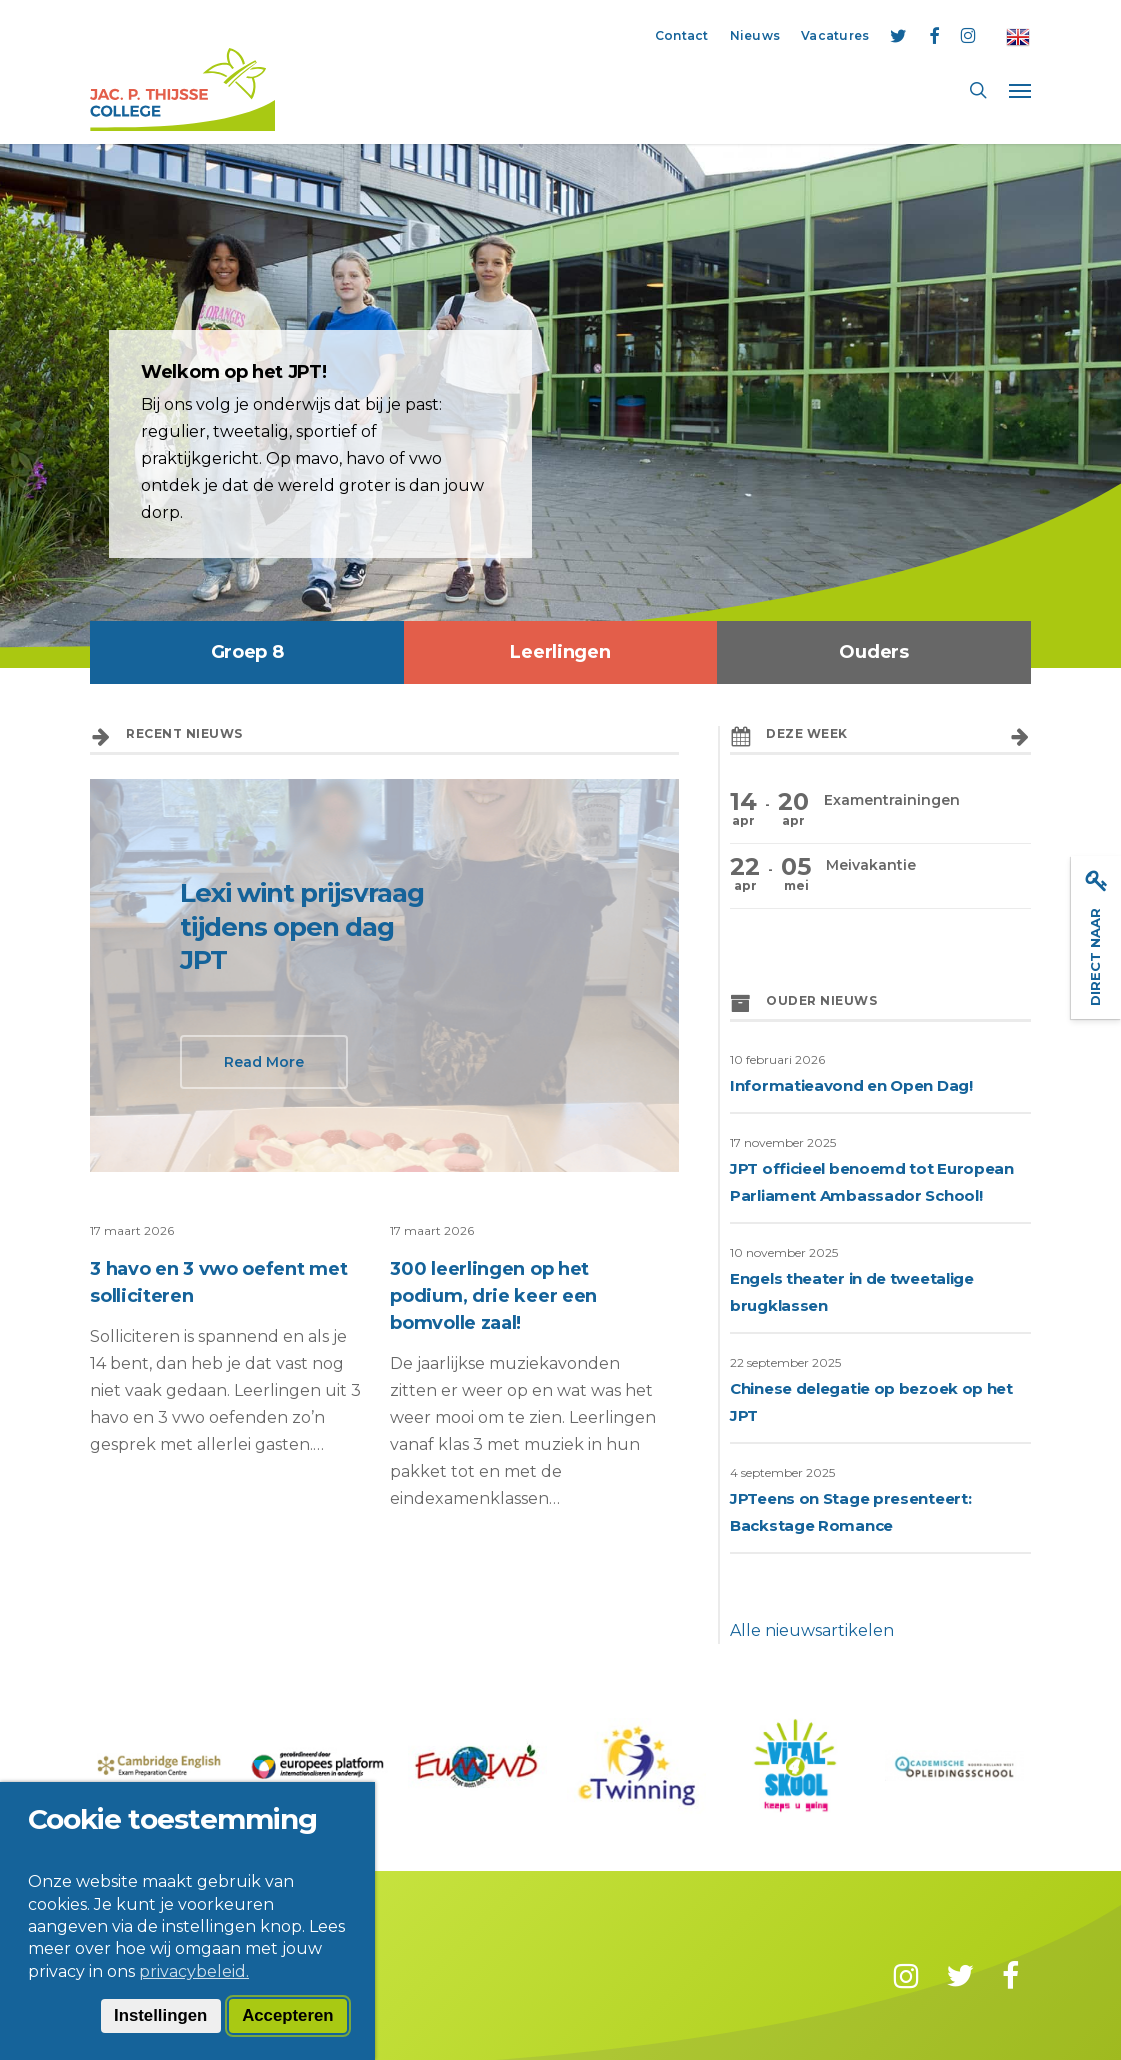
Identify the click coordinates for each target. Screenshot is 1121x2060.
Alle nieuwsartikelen (812, 1630)
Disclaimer (208, 1974)
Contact (120, 1974)
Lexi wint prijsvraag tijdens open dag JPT (302, 927)
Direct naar (1096, 938)
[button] (1020, 90)
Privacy (293, 1974)
